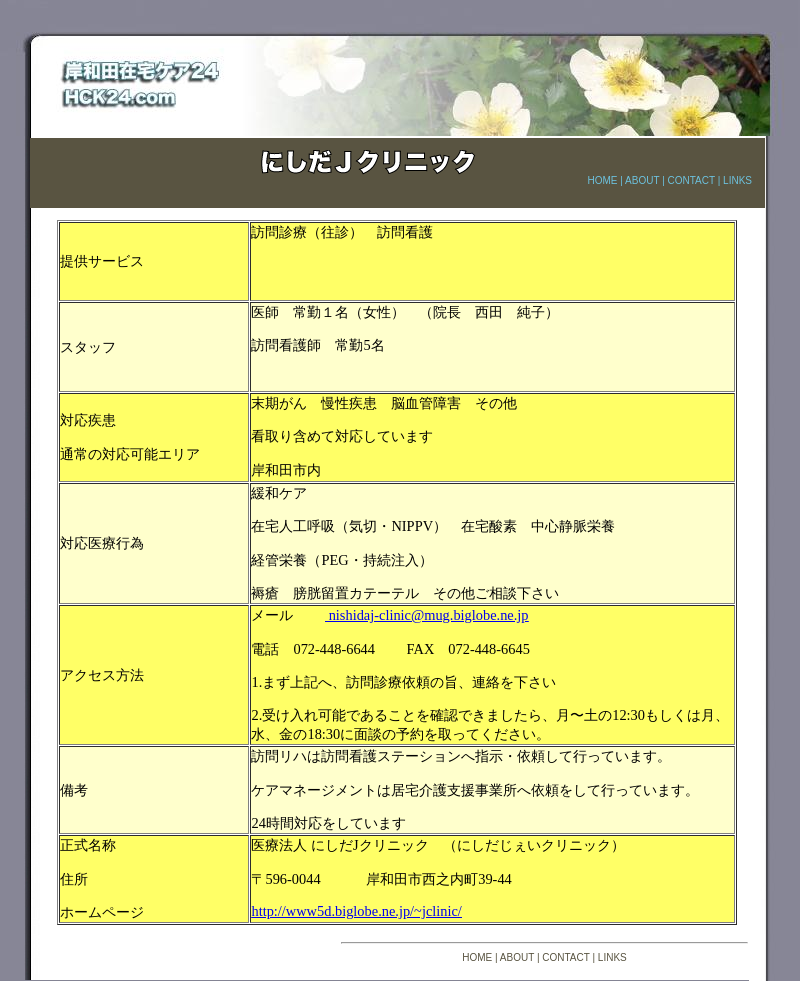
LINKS (737, 180)
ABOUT (642, 180)
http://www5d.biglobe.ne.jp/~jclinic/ (356, 911)
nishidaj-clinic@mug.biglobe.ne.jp (427, 615)
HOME (602, 180)
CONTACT (691, 180)
